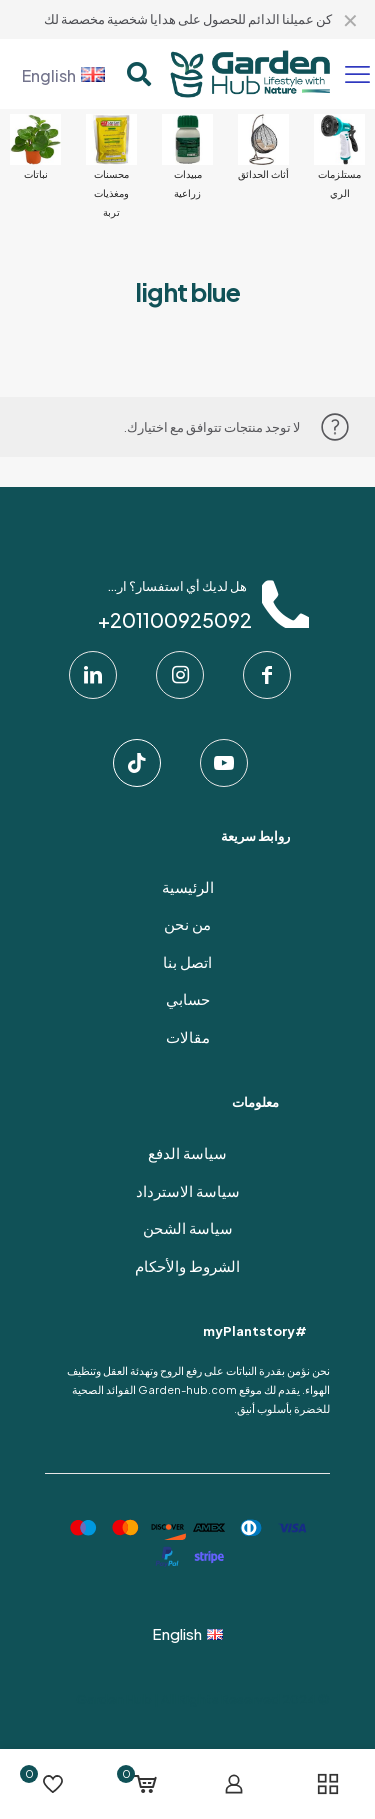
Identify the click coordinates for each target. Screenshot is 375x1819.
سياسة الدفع (187, 1152)
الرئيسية (188, 886)
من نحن (187, 923)
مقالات (188, 1036)
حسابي (188, 998)
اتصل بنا (187, 961)
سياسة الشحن (188, 1227)
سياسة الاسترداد (188, 1190)
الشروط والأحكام (187, 1265)
